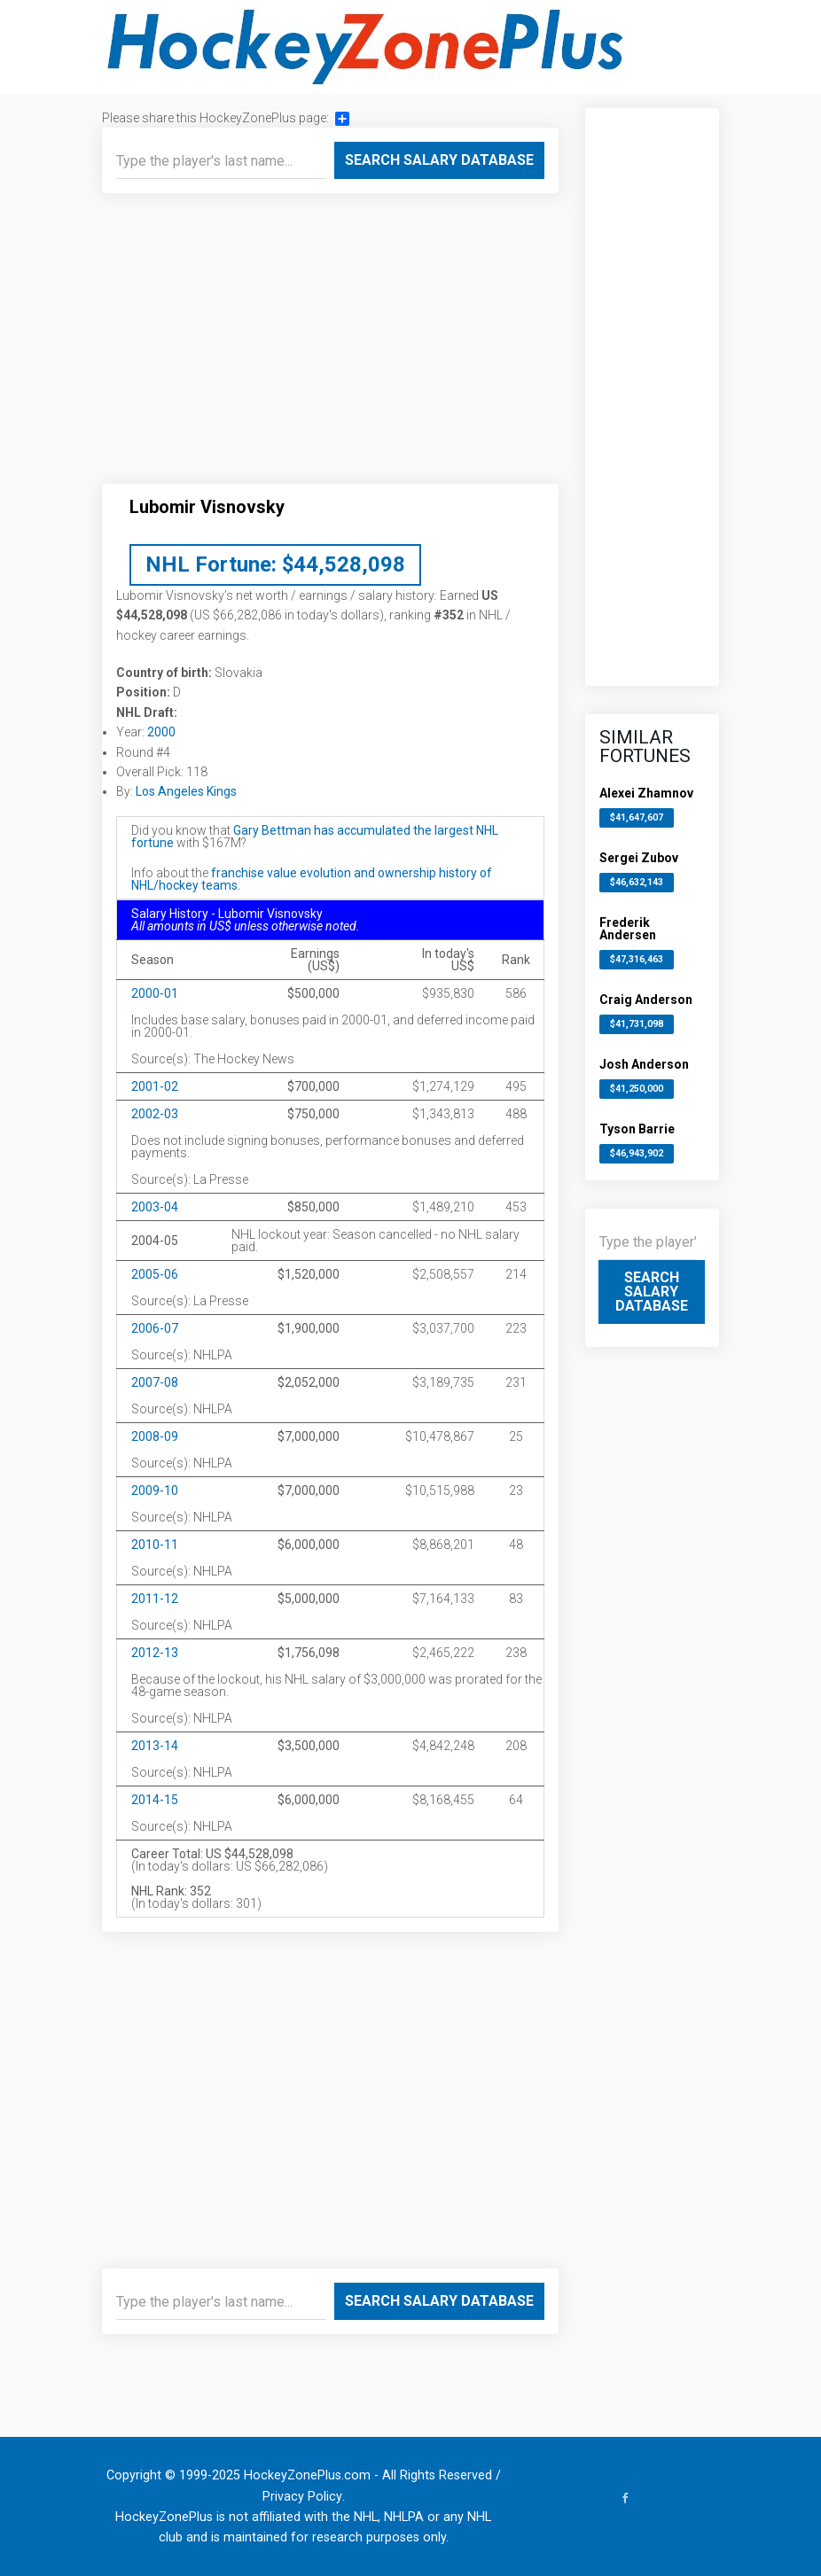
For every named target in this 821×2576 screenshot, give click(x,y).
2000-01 (154, 993)
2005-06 (154, 1274)
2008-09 (154, 1436)
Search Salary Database (439, 160)
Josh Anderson (644, 1064)
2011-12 (154, 1599)
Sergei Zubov (638, 858)
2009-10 (154, 1490)
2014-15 (154, 1800)
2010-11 (154, 1544)
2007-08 (154, 1382)
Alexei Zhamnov (646, 793)
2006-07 (154, 1328)
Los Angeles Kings (186, 791)
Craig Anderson (645, 999)
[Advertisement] (330, 346)
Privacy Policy (302, 2496)
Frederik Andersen (627, 928)
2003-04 (154, 1207)
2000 (161, 732)
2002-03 (154, 1114)
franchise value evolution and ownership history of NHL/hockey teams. (311, 879)
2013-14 (154, 1746)
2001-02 (154, 1086)
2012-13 (154, 1653)
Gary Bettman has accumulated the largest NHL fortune (314, 836)
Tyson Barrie (637, 1129)
